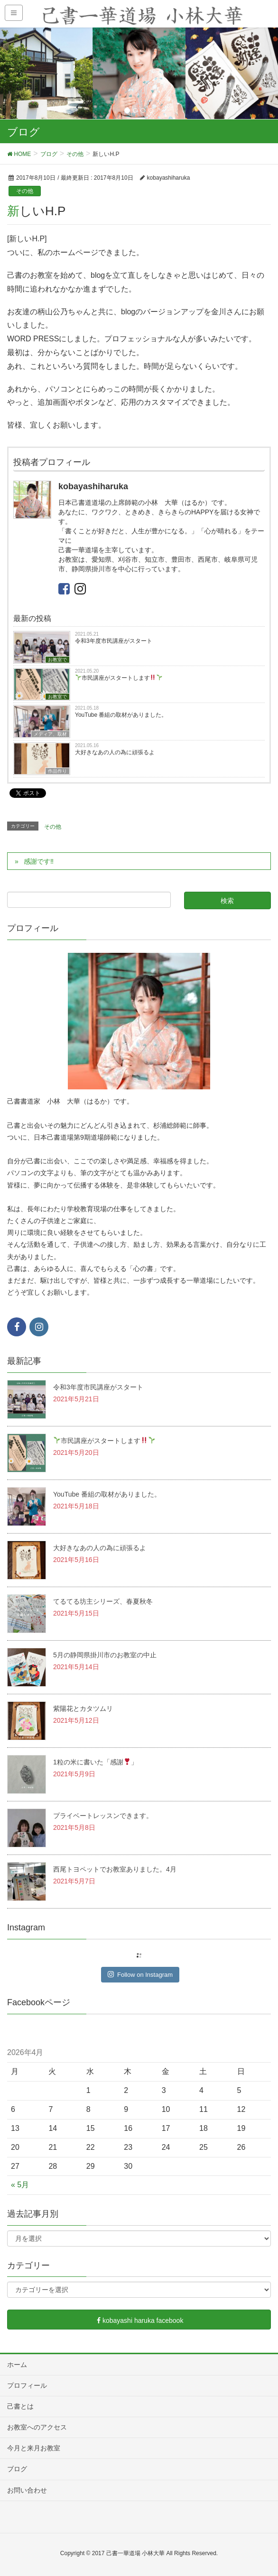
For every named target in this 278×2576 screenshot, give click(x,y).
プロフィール (27, 2385)
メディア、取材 (50, 734)
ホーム (17, 2364)
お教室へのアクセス (37, 2427)
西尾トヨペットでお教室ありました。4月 (114, 1869)
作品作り (57, 771)
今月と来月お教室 (33, 2448)
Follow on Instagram (140, 1974)
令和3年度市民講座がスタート (113, 641)
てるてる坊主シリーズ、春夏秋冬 (103, 1601)
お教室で (57, 659)
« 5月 (20, 2185)
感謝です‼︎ (39, 861)
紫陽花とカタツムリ (83, 1708)
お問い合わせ (27, 2490)
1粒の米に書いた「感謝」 (95, 1762)
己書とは (20, 2406)
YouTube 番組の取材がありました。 (121, 715)
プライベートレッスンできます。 (103, 1815)
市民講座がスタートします (118, 678)
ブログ (17, 2469)
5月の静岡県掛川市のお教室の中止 (105, 1655)
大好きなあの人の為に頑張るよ (115, 752)
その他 (24, 191)
